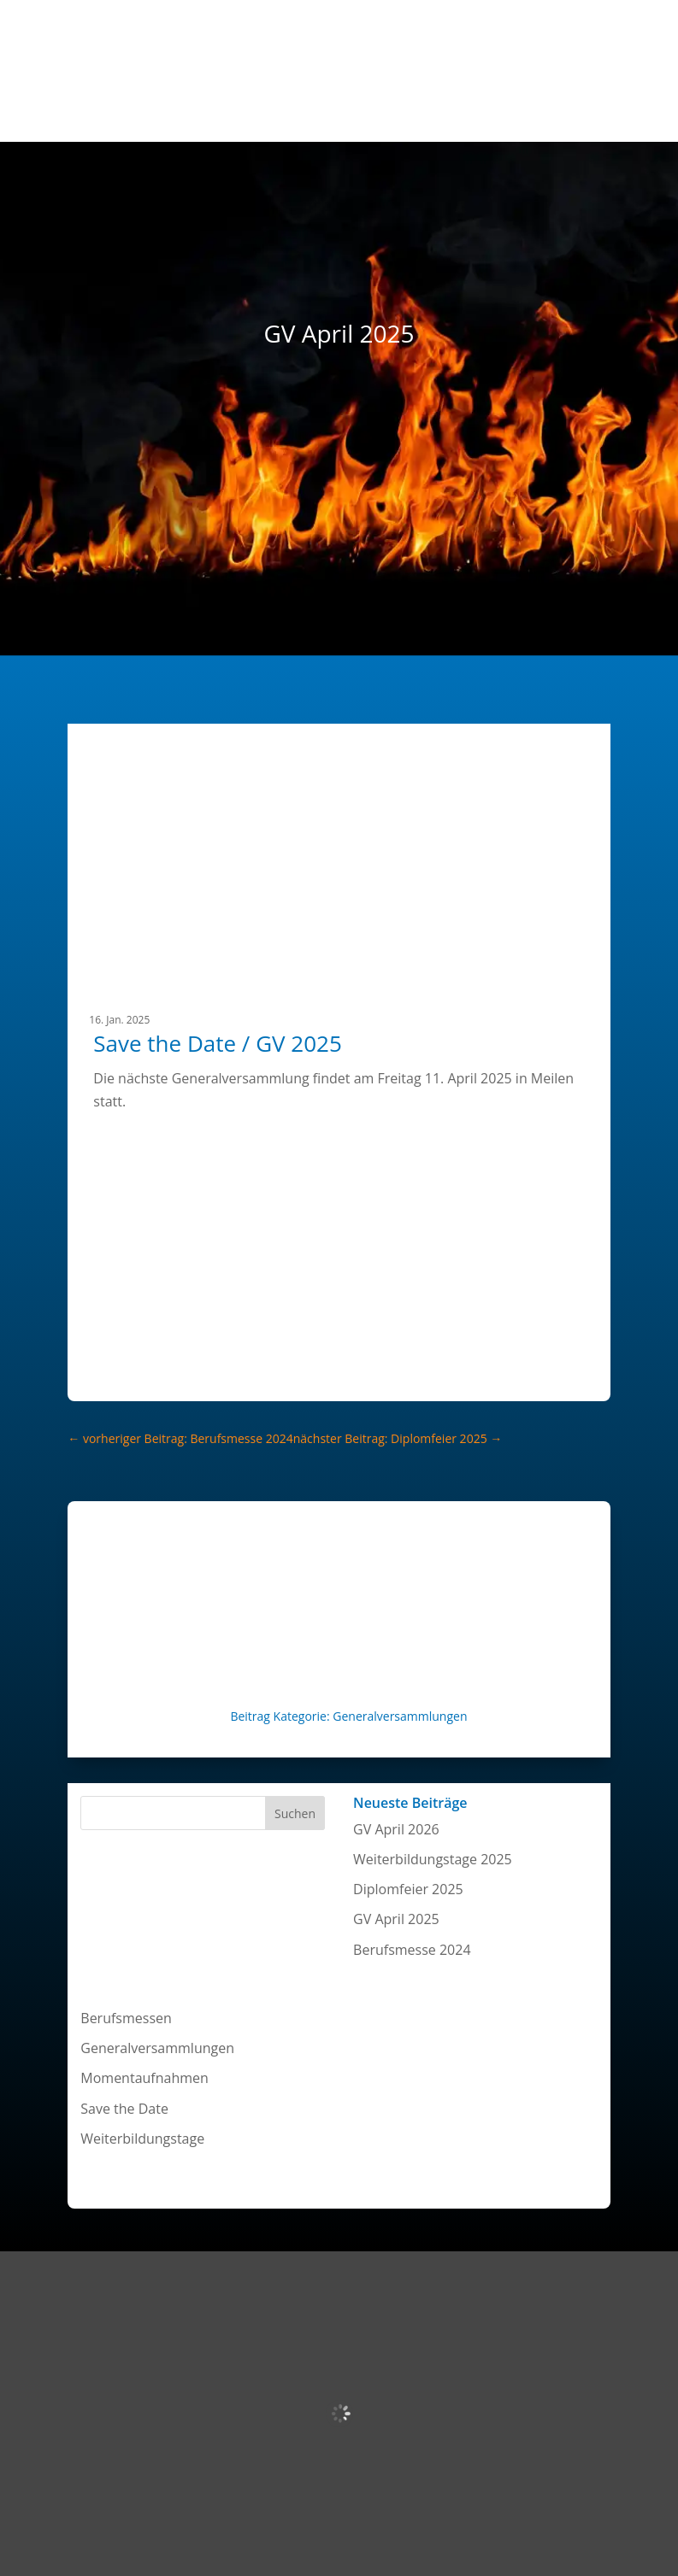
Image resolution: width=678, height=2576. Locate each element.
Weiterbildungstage (142, 2138)
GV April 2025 (396, 1919)
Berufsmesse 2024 (411, 1949)
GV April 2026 (396, 1829)
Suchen (294, 1813)
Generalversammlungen (400, 1716)
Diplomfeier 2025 (408, 1889)
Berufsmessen (126, 2018)
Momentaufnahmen (144, 2077)
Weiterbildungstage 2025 (432, 1859)
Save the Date (124, 2108)
